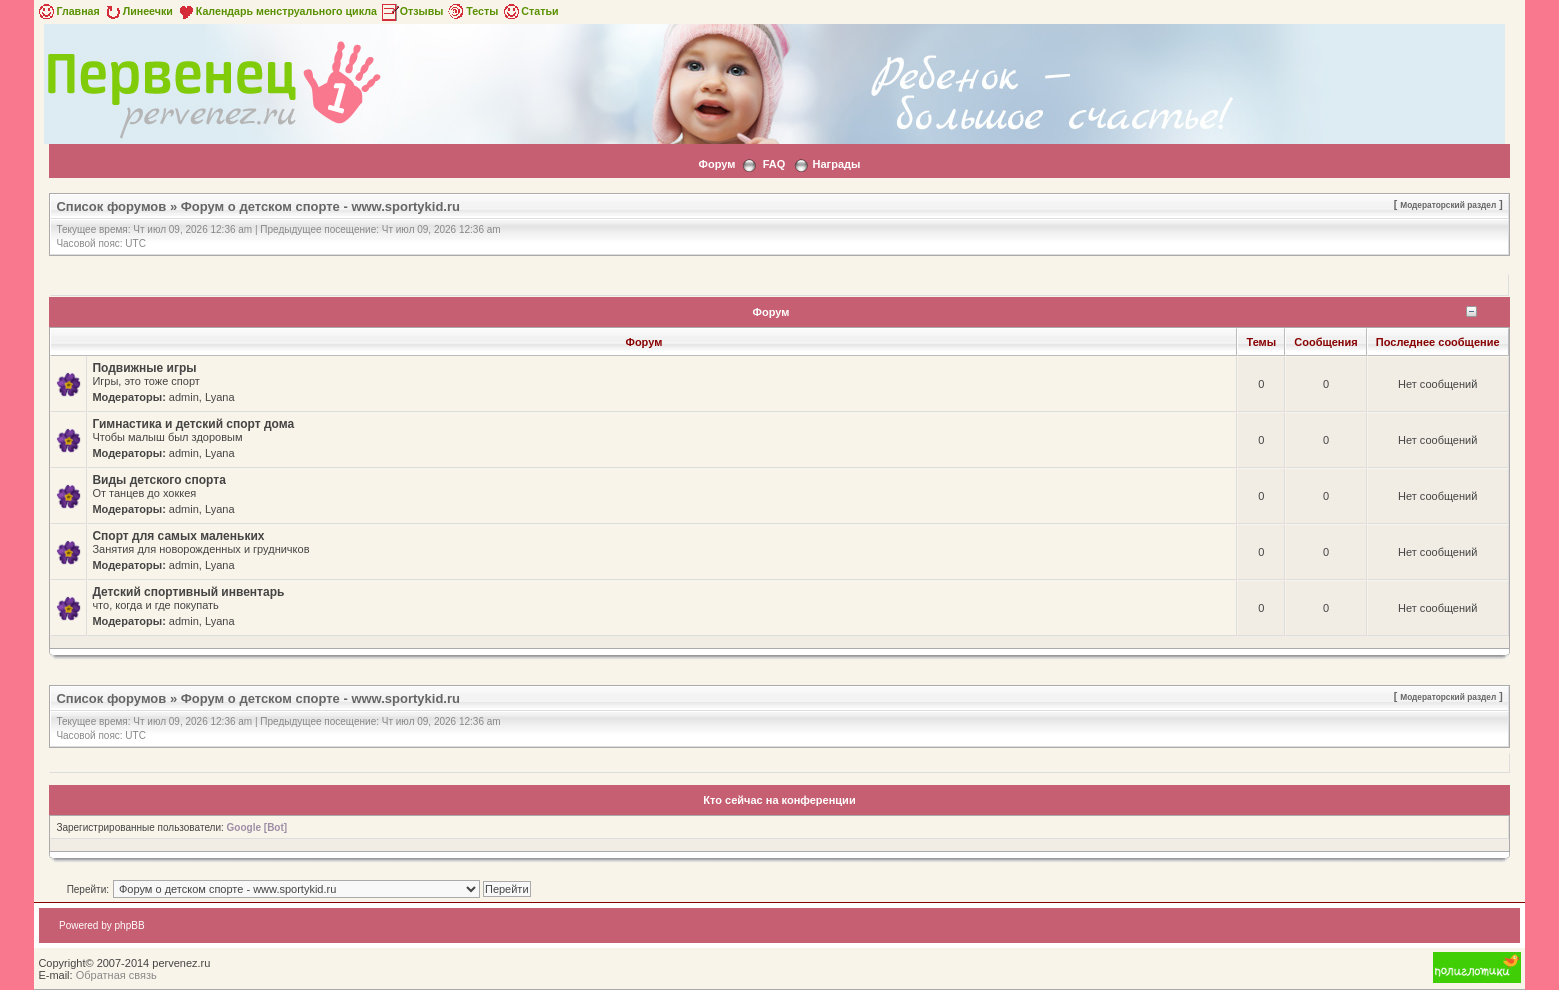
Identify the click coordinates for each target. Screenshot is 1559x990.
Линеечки (138, 11)
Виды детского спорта (158, 480)
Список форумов (111, 206)
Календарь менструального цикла (276, 11)
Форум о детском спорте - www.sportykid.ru (320, 206)
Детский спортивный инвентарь (188, 592)
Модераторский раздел (1448, 205)
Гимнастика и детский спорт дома (193, 424)
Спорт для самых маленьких (178, 536)
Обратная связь (116, 975)
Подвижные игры (144, 368)
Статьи (529, 11)
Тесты (472, 11)
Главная (67, 11)
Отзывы (412, 11)
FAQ (774, 164)
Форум (717, 164)
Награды (837, 164)
